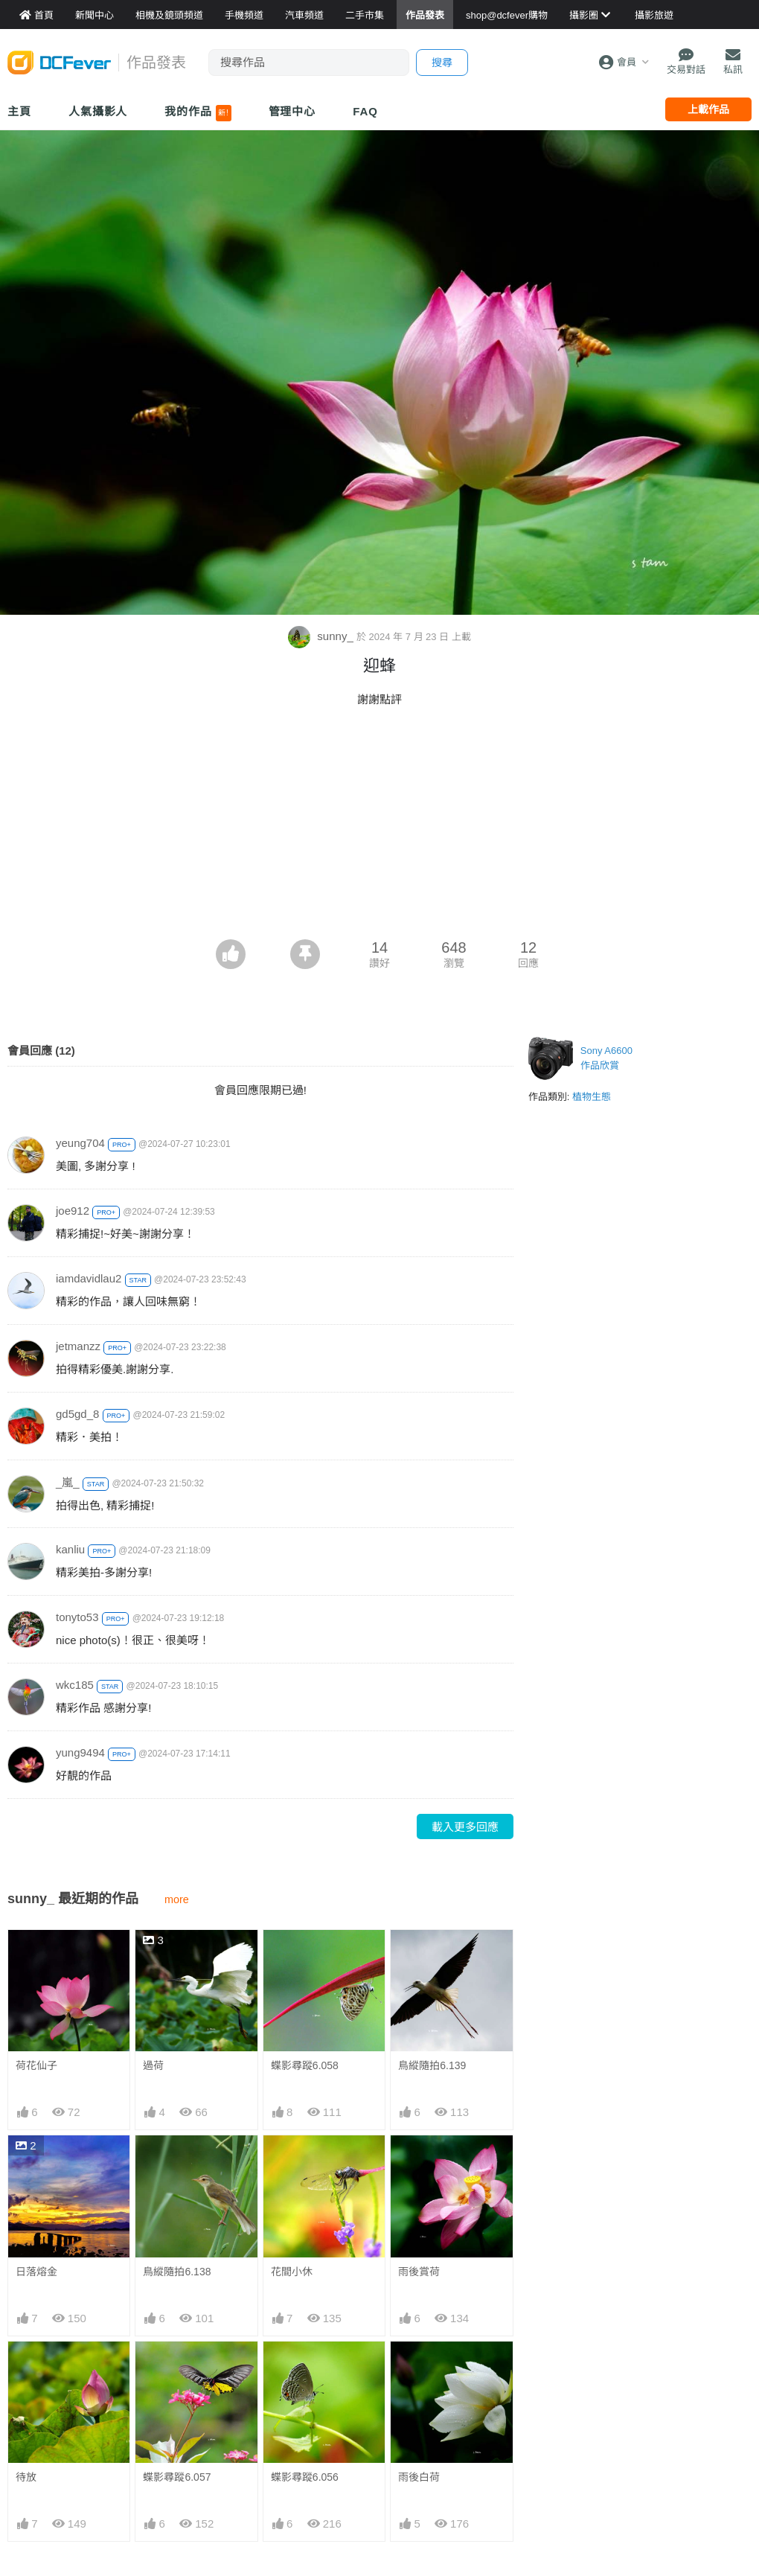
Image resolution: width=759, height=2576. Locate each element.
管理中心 (292, 111)
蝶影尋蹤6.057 (177, 2477)
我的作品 (197, 113)
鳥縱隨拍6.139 (432, 2065)
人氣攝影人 (98, 111)
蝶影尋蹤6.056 (305, 2477)
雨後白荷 (419, 2477)
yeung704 (80, 1143)
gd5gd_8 (77, 1413)
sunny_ (322, 636)
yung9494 (80, 1752)
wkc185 (75, 1684)
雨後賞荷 (419, 2272)
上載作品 (708, 109)
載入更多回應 (465, 1827)
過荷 (153, 2065)
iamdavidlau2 (88, 1278)
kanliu (70, 1549)
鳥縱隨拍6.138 (177, 2272)
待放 (26, 2477)
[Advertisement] (379, 827)
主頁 (19, 111)
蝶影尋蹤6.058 (305, 2065)
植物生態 (591, 1096)
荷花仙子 (36, 2065)
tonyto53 (77, 1617)
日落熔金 (36, 2272)
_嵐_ (68, 1482)
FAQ (365, 111)
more (176, 1899)
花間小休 (292, 2272)
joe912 (72, 1210)
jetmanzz (78, 1346)
